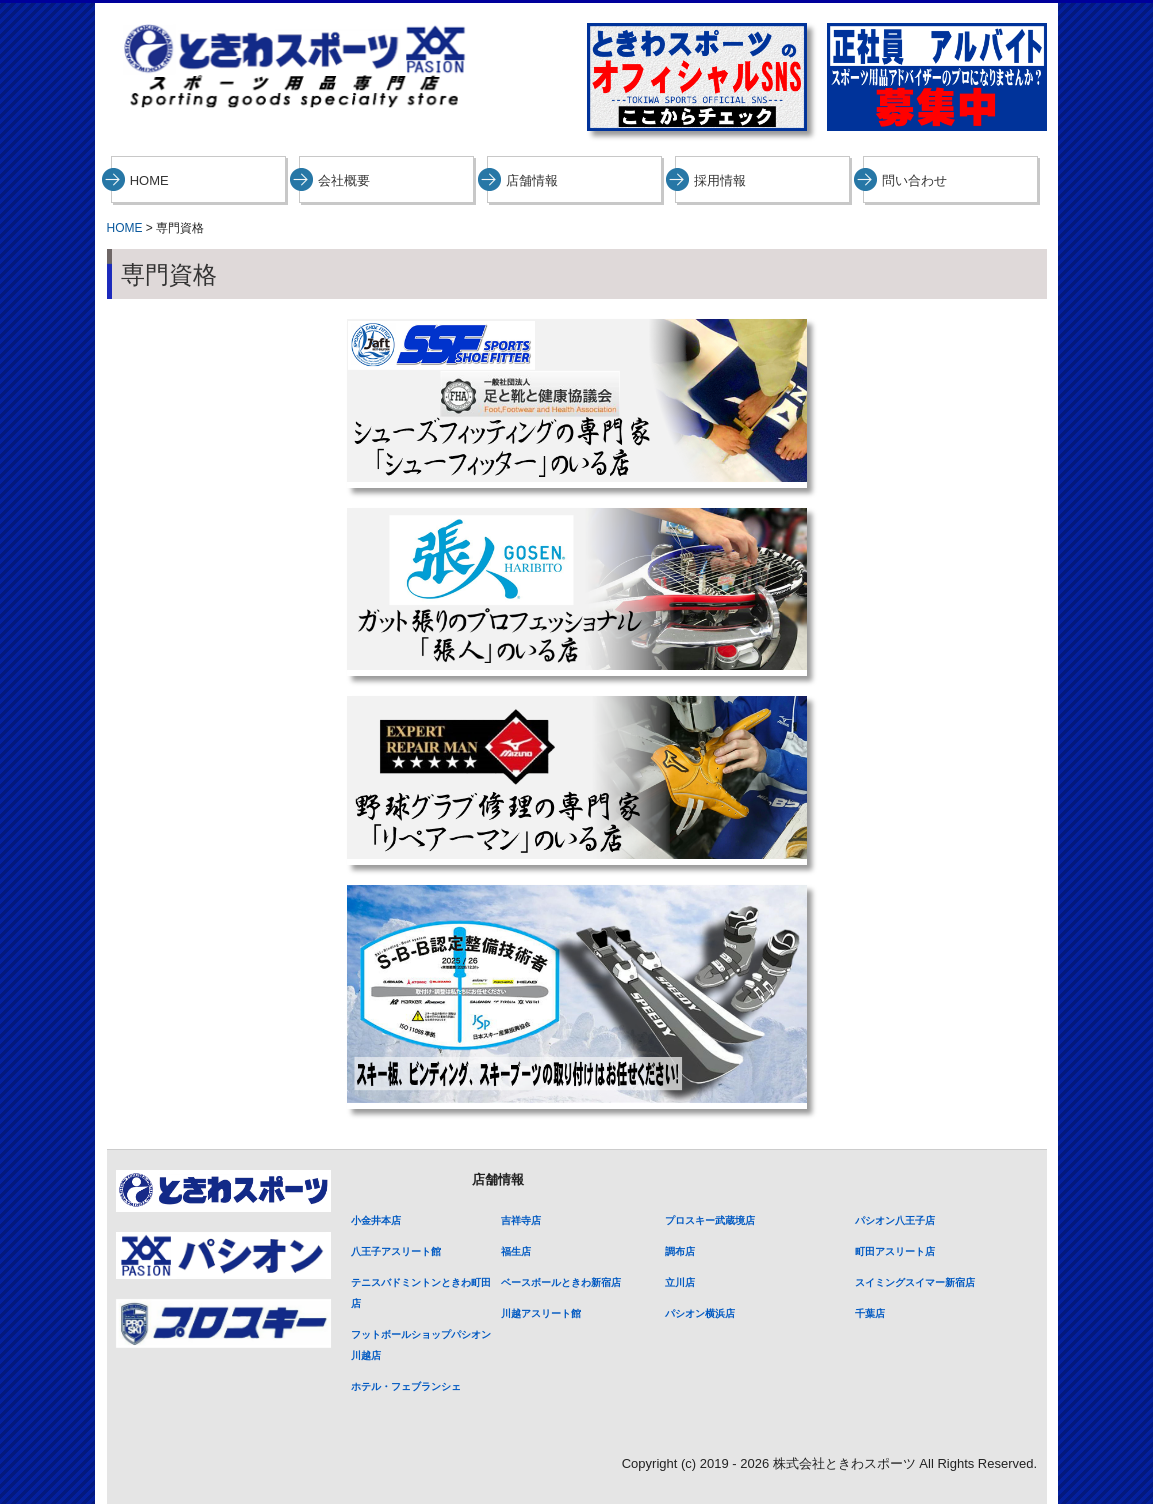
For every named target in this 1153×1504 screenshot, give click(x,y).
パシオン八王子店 (895, 1220)
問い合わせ (914, 180)
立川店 (680, 1282)
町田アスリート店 (895, 1251)
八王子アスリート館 (396, 1251)
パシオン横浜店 (700, 1313)
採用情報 (720, 180)
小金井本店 (376, 1220)
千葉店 (870, 1313)
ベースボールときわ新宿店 (561, 1282)
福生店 (516, 1251)
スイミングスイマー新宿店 (915, 1282)
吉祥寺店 (521, 1220)
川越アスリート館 (541, 1313)
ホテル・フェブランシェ (406, 1386)
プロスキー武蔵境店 (710, 1220)
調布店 (680, 1251)
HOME (149, 180)
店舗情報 (532, 180)
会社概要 (344, 180)
